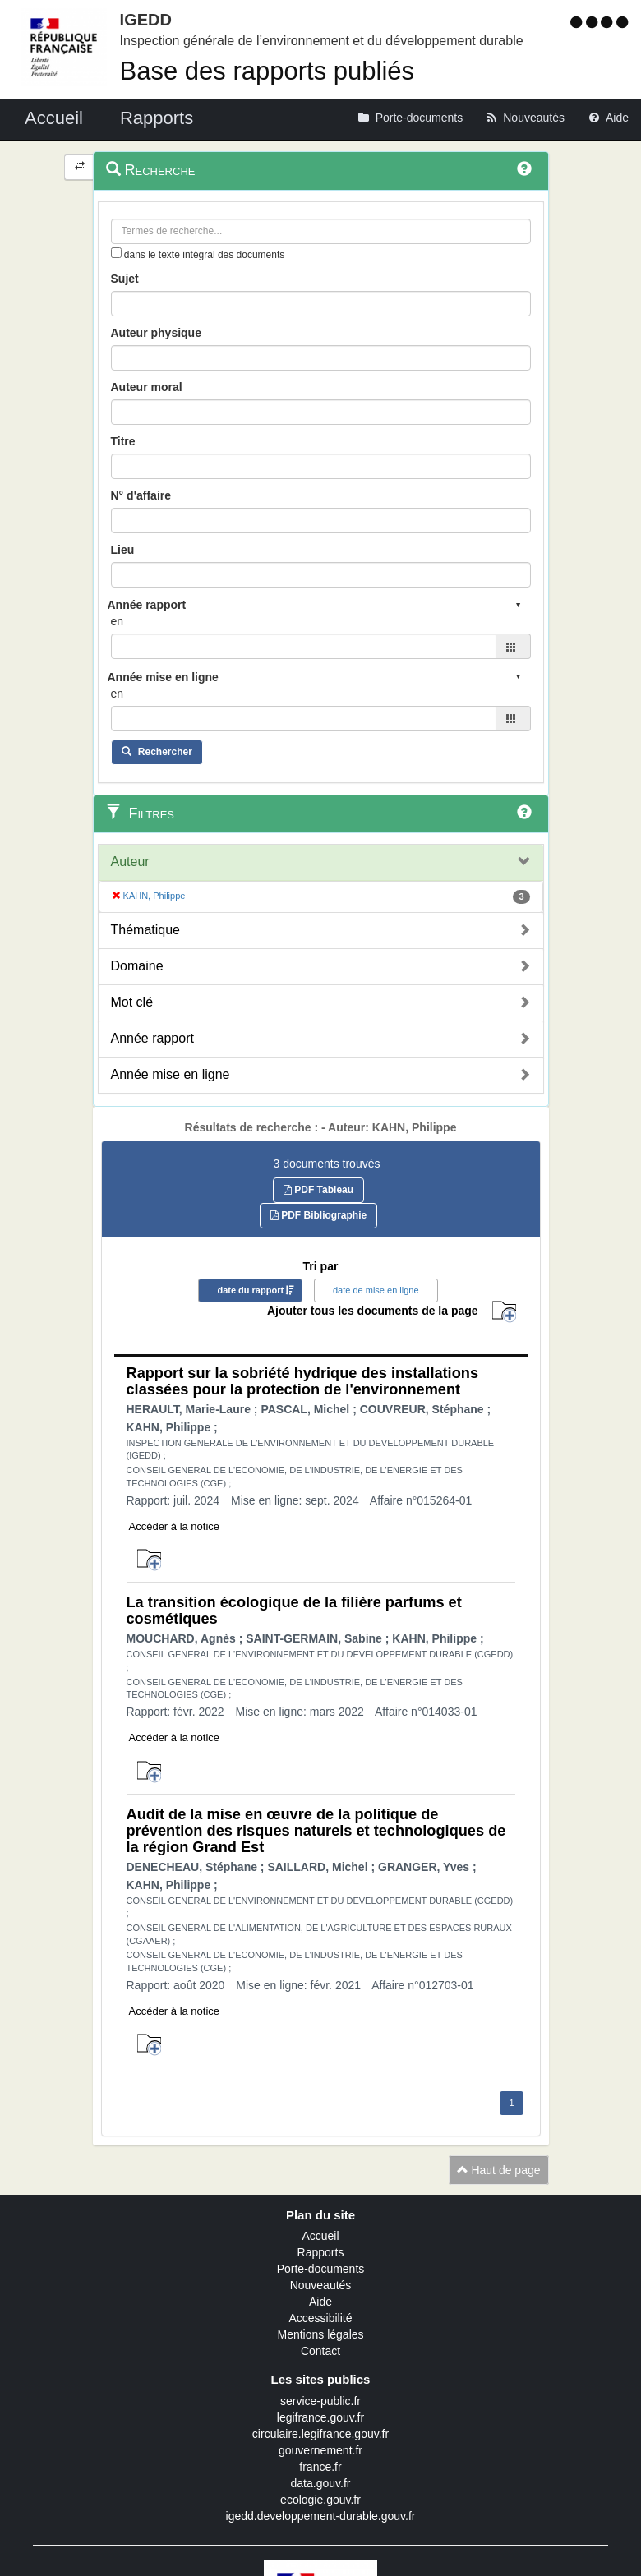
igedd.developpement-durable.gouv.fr (321, 2516)
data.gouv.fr (321, 2483)
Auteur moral (146, 387)
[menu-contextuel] (116, 252)
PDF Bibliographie (318, 1215)
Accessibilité (320, 2318)
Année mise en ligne (170, 1074)
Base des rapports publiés (267, 71)
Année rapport (152, 1038)
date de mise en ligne (376, 1290)
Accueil (320, 2235)
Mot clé (132, 1002)
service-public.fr (320, 2401)
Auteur (130, 862)
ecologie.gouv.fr (320, 2499)
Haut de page (499, 2170)
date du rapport (250, 1290)
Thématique (146, 930)
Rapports (320, 2252)
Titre (123, 441)
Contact (320, 2350)
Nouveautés (321, 2285)
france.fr (320, 2466)
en (117, 621)
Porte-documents (321, 2268)
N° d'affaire (141, 495)
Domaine (137, 966)
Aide (320, 2301)
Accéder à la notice (174, 1526)
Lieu (123, 549)
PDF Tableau (318, 1190)
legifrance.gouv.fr (320, 2417)
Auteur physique (156, 332)
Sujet (125, 278)
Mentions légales (320, 2334)
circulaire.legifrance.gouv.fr (320, 2433)
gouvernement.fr (320, 2450)
